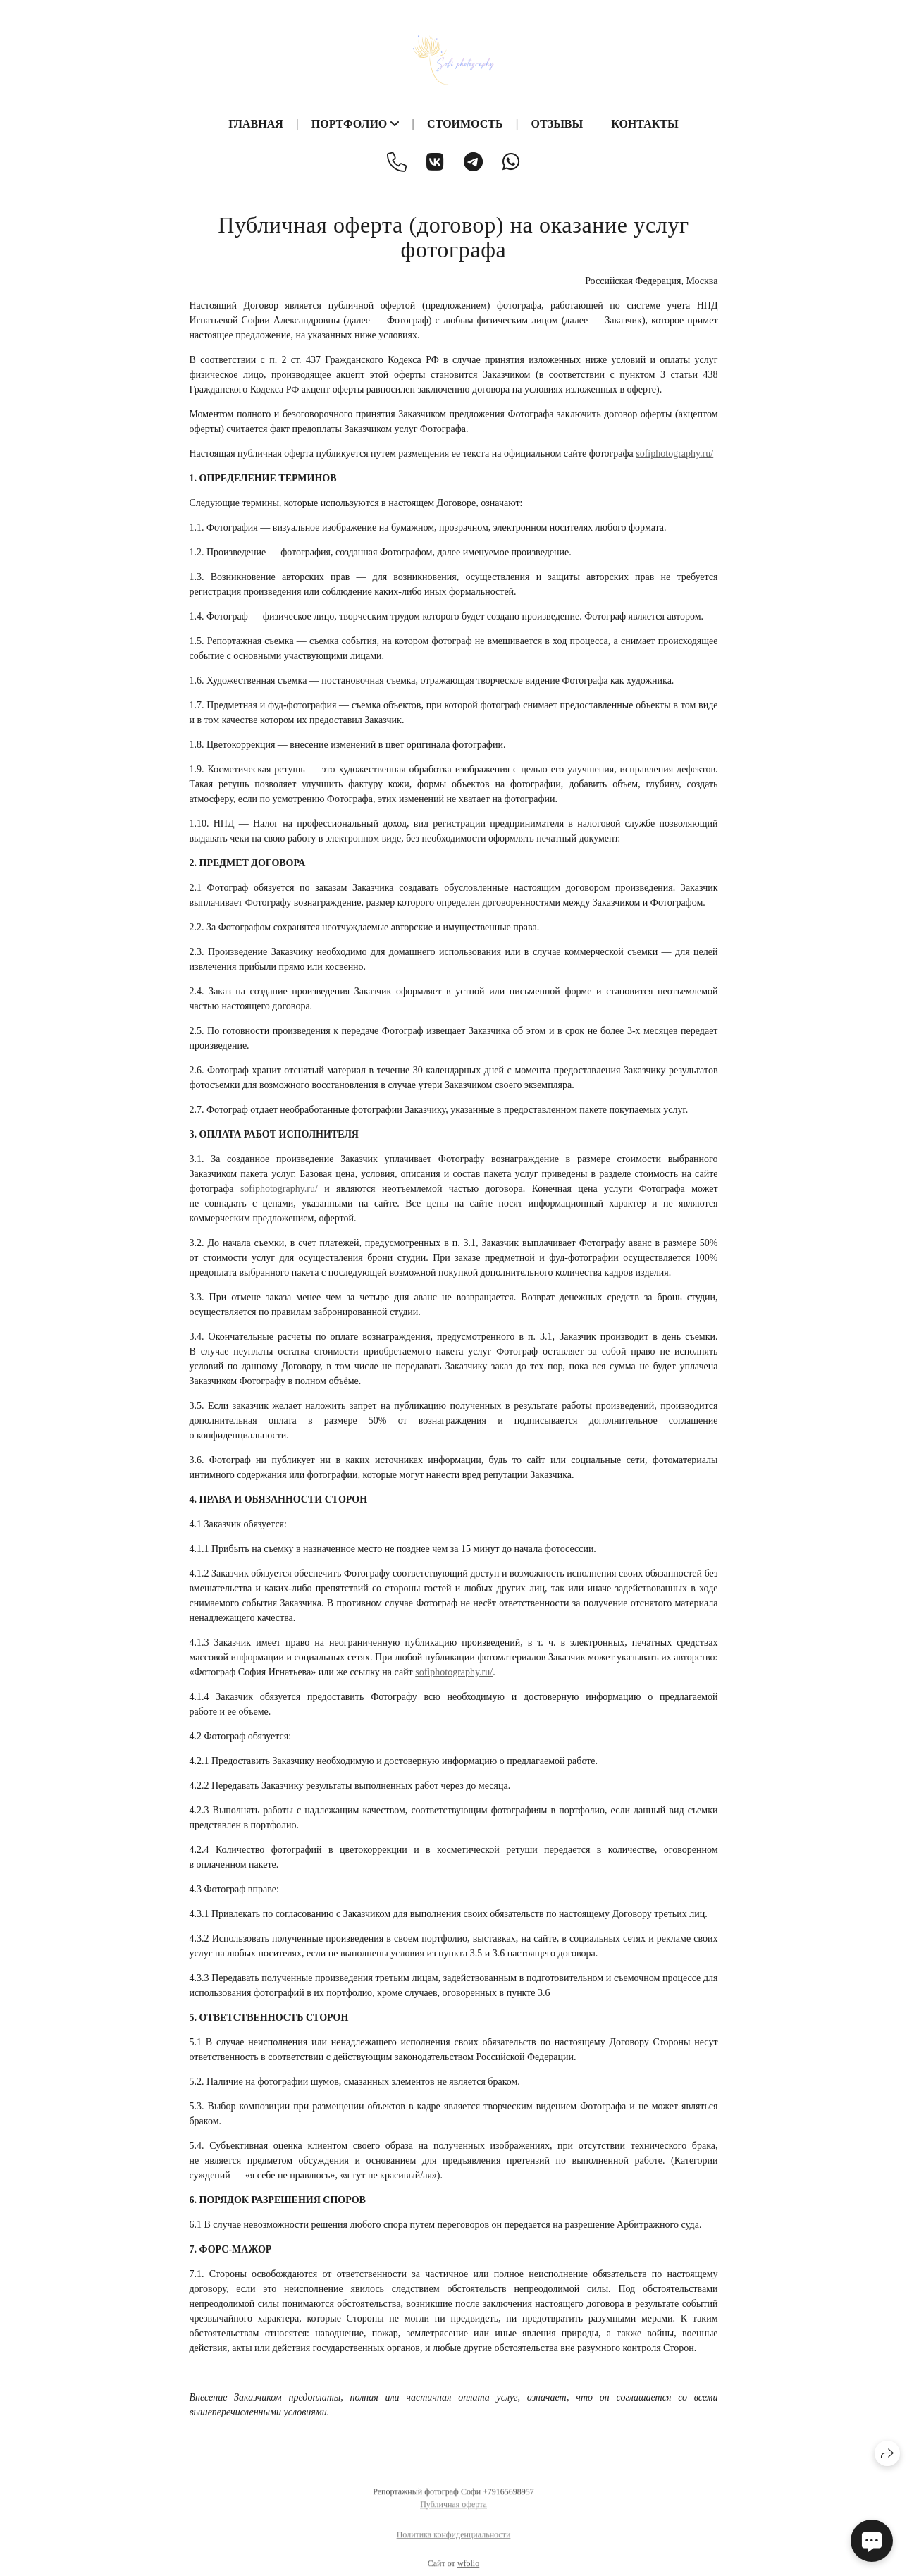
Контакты (645, 124)
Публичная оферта (453, 2510)
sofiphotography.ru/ (674, 453)
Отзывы (557, 124)
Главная (255, 124)
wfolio (468, 2570)
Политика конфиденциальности (454, 2541)
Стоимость (464, 124)
